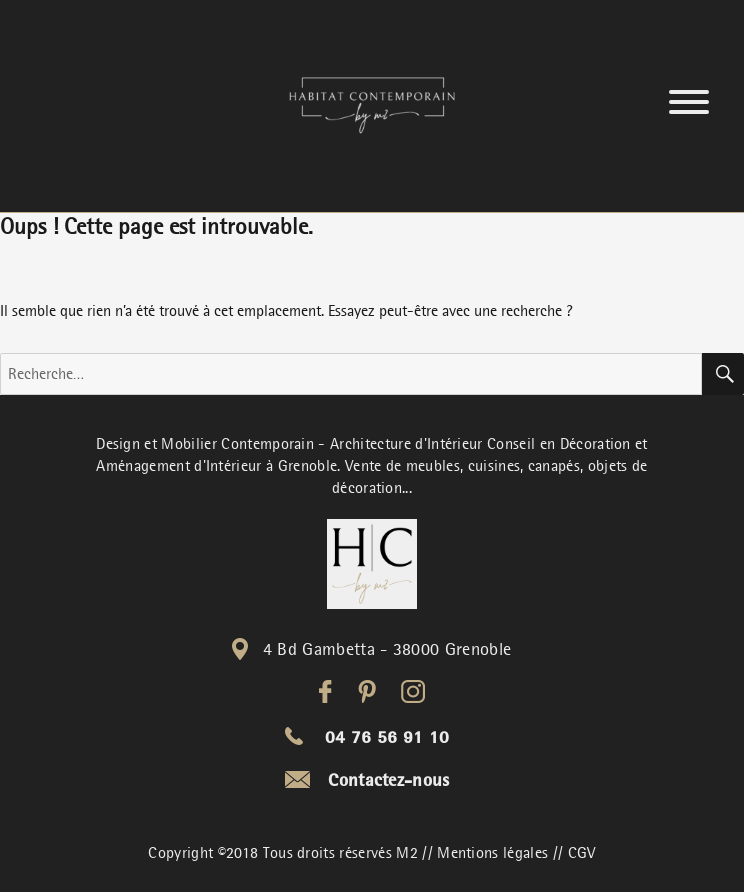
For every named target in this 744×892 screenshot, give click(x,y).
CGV (582, 853)
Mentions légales (492, 853)
